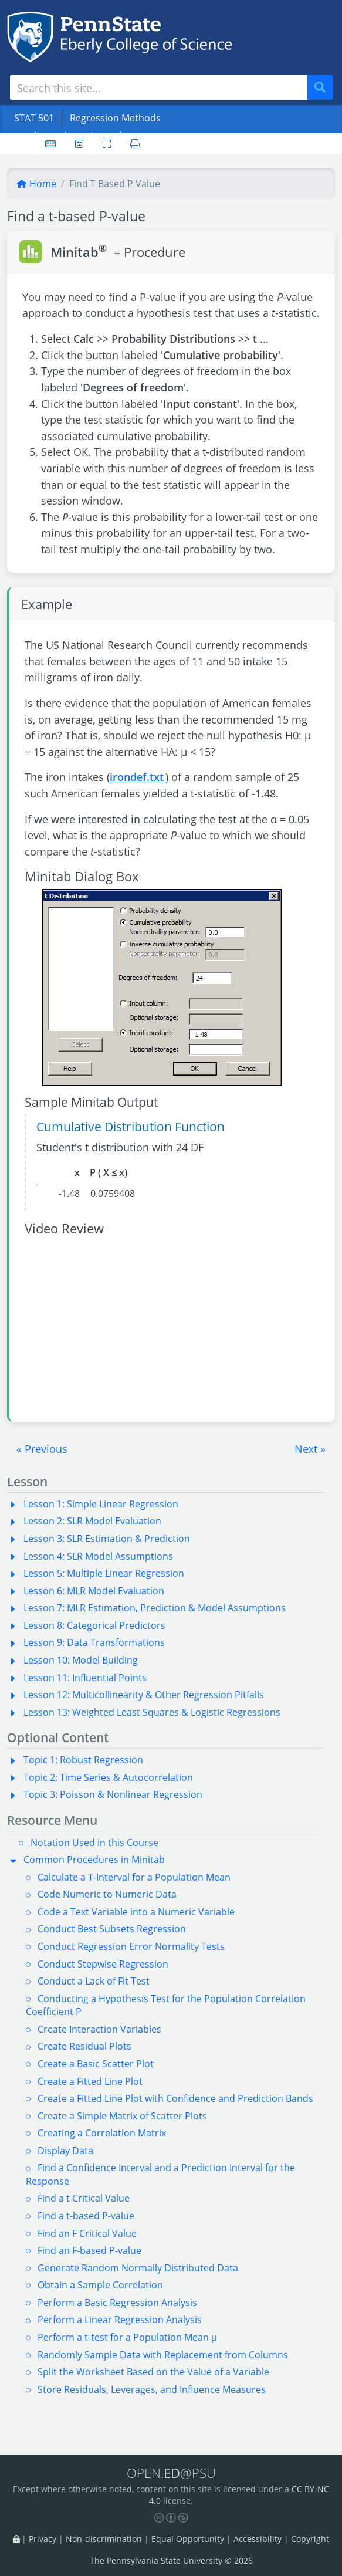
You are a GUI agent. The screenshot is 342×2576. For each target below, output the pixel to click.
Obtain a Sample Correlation (100, 2284)
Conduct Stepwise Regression (103, 1964)
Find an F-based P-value (89, 2250)
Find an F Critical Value (87, 2233)
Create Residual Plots (84, 2046)
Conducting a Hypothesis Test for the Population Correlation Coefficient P (166, 2005)
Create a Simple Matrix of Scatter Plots (122, 2116)
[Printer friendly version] (135, 143)
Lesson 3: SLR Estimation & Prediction (106, 1538)
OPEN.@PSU (171, 2473)
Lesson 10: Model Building (80, 1660)
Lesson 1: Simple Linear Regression (100, 1503)
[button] (42, 1449)
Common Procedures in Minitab (94, 1859)
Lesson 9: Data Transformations (94, 1642)
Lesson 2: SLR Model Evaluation (92, 1521)
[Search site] (158, 87)
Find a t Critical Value (84, 2198)
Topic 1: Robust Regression (83, 1759)
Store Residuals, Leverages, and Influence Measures (152, 2389)
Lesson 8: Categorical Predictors (94, 1625)
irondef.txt (137, 776)
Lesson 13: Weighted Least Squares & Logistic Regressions (151, 1712)
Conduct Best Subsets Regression (112, 1928)
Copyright (310, 2538)
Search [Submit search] (324, 87)
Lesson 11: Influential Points (85, 1677)
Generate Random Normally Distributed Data (138, 2267)
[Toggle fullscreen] (107, 143)
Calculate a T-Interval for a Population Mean (134, 1877)
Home (36, 183)
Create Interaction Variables (99, 2029)
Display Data (65, 2150)
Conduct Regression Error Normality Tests (131, 1946)
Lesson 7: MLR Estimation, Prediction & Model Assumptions (154, 1607)
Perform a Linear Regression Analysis (120, 2319)
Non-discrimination (104, 2538)
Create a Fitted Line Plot (90, 2081)
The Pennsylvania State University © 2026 (171, 2560)
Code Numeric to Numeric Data (107, 1894)
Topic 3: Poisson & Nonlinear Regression (112, 1794)
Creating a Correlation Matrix (102, 2133)
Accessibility (257, 2538)
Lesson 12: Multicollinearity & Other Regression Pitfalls (143, 1694)
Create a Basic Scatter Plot (96, 2063)
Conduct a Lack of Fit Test (94, 1981)
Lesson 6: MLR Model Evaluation (93, 1590)
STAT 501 (34, 117)
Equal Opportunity (187, 2538)
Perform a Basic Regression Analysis (117, 2302)
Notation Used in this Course (94, 1842)
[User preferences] (79, 143)
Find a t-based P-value (86, 2215)
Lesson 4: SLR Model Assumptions (98, 1556)
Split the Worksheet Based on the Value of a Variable (153, 2371)
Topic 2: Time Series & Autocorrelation (108, 1777)
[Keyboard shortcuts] (50, 143)
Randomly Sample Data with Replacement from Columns (163, 2354)
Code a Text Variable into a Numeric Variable (136, 1911)
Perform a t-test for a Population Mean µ (127, 2337)
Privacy (42, 2538)
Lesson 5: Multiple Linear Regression (103, 1573)
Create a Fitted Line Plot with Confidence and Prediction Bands (175, 2098)
